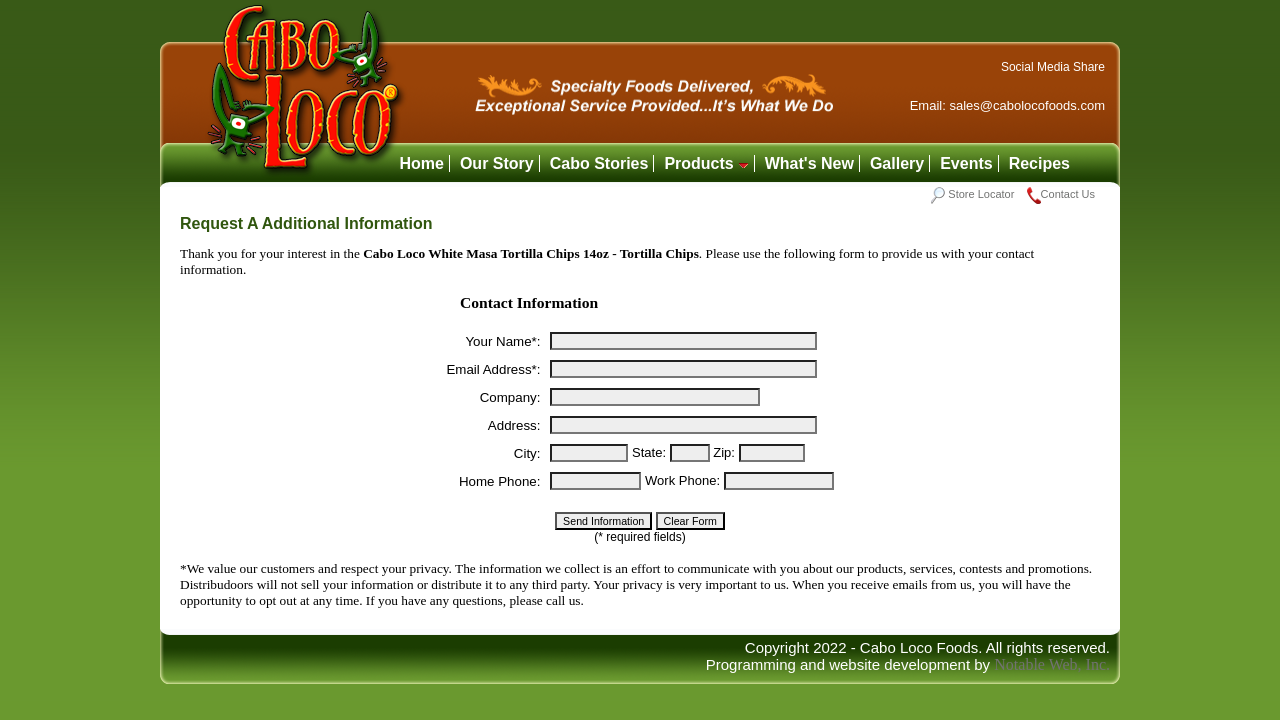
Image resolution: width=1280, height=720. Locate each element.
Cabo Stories (599, 163)
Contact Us (1061, 194)
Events (966, 163)
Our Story (497, 163)
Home (421, 163)
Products (706, 163)
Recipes (1039, 163)
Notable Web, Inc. (1052, 664)
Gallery (897, 163)
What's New (809, 163)
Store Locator (972, 194)
